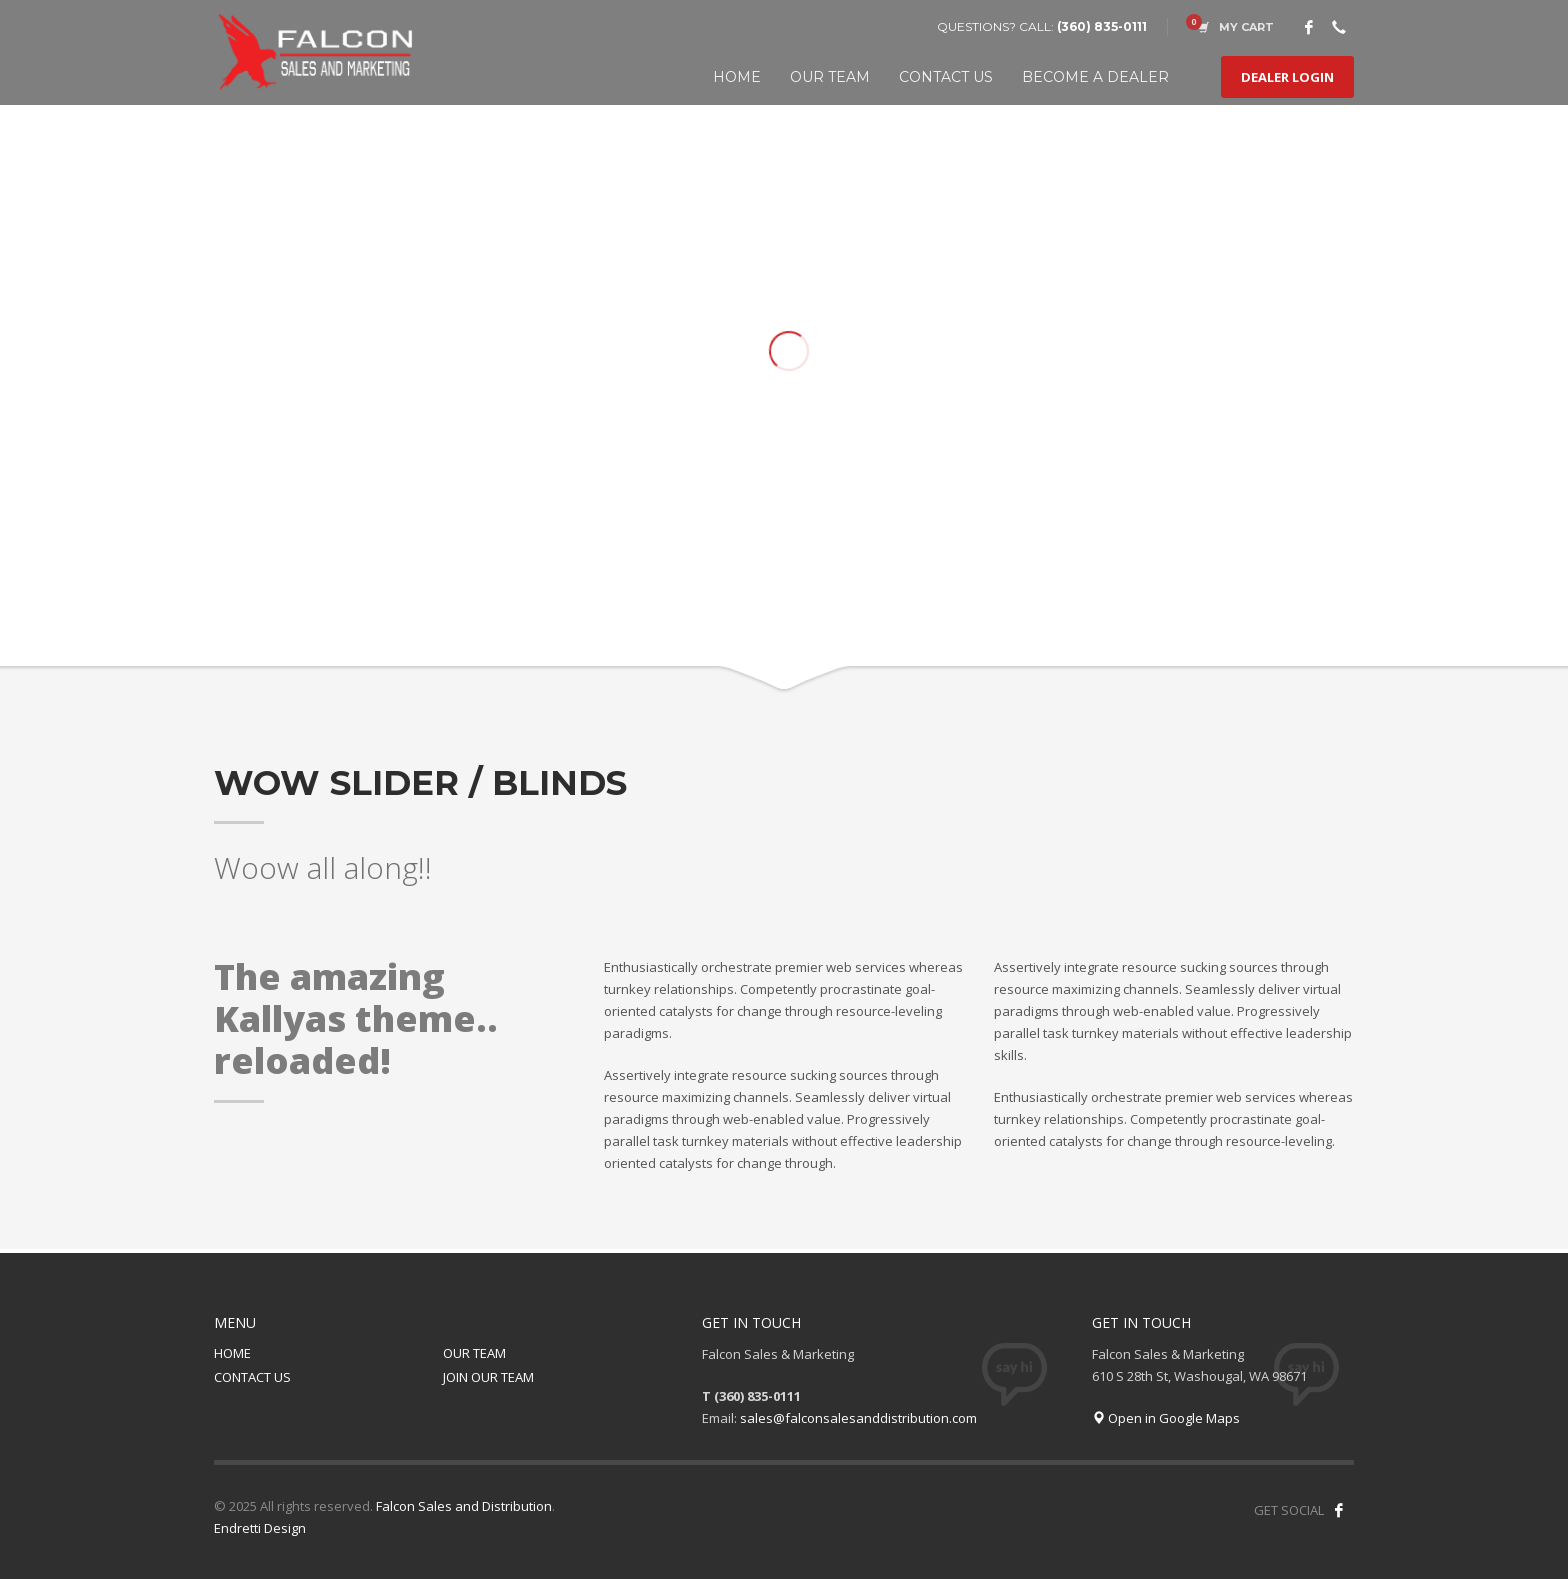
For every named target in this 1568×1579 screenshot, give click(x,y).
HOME (232, 1353)
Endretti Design (260, 1528)
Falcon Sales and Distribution (464, 1506)
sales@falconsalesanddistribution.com (858, 1418)
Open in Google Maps (1166, 1418)
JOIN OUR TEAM (488, 1377)
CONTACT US (252, 1377)
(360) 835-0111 (1102, 26)
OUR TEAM (474, 1353)
